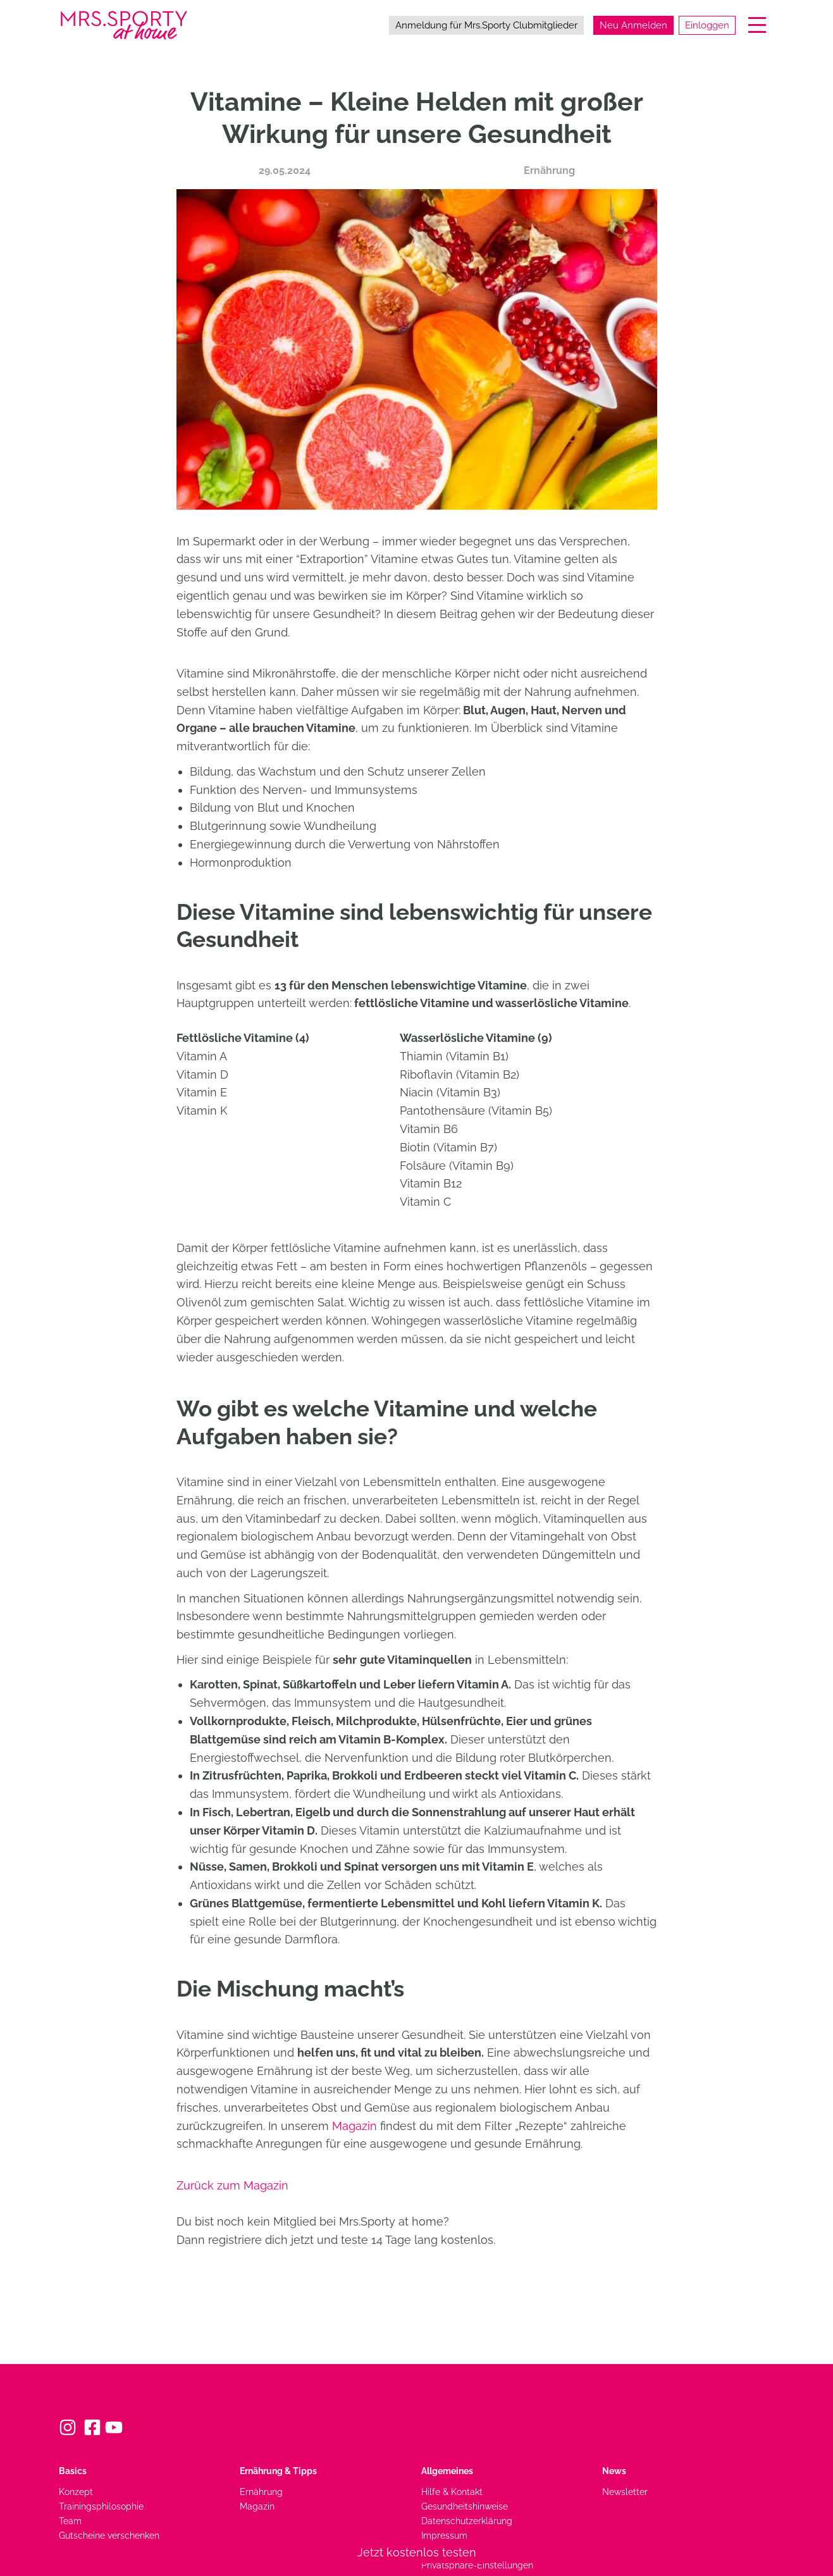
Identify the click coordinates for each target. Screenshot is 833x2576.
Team (70, 2520)
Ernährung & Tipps (278, 2470)
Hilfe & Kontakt (452, 2491)
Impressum (444, 2535)
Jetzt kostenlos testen (416, 2552)
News (614, 2470)
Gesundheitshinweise (464, 2506)
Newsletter (625, 2491)
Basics (73, 2470)
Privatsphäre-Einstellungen (477, 2565)
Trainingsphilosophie (101, 2506)
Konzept (76, 2491)
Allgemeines (447, 2470)
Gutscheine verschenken (109, 2535)
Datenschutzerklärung (466, 2520)
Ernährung (549, 170)
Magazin (354, 2126)
